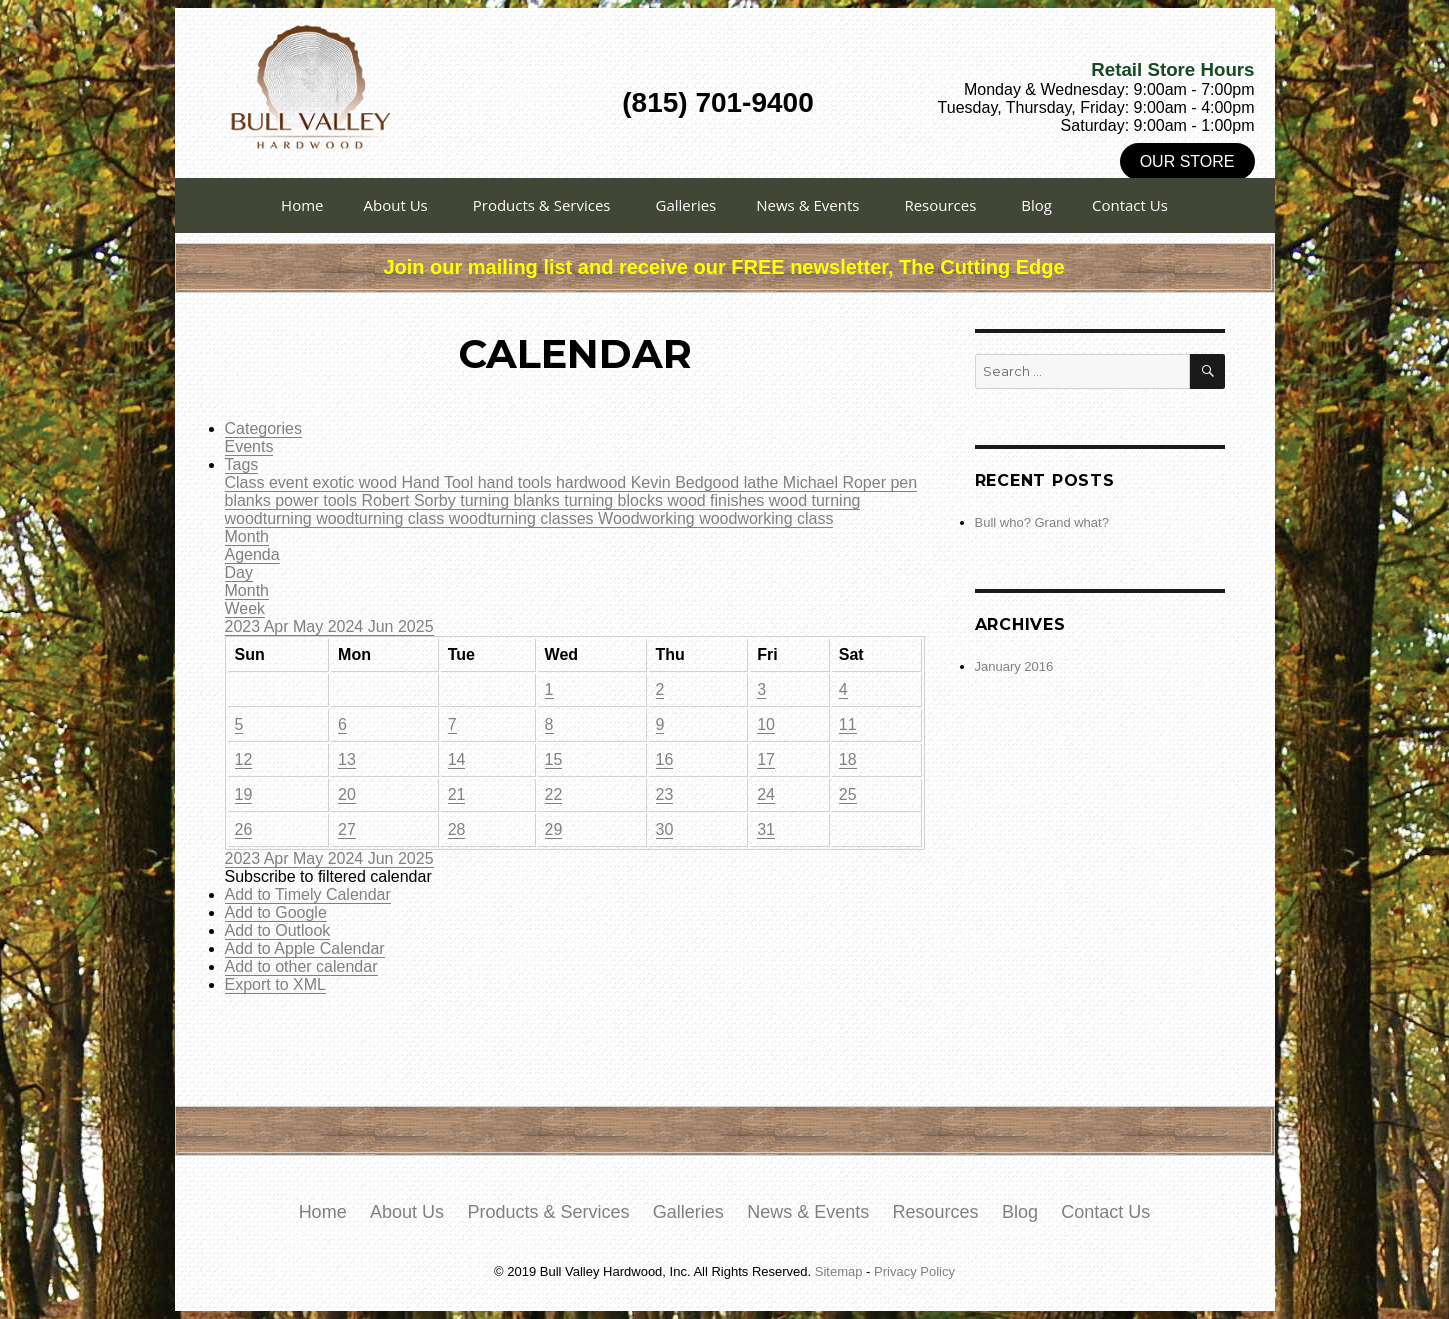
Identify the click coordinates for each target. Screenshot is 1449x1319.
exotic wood (357, 482)
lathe (763, 482)
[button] (328, 876)
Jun (383, 626)
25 (848, 794)
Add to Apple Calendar (305, 948)
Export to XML (275, 984)
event (291, 482)
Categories (263, 428)
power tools (318, 500)
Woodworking (648, 518)
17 (766, 759)
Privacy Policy (914, 1271)
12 (244, 759)
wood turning (815, 500)
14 (457, 759)
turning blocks (615, 500)
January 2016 (1014, 666)
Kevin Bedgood (687, 482)
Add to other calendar (301, 966)
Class (247, 482)
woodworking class (766, 518)
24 (766, 794)
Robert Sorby (410, 500)
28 (457, 829)
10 (766, 724)
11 (848, 724)
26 (244, 829)
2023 (244, 626)
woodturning (271, 518)
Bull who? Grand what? (1042, 522)
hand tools (517, 482)
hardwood (593, 482)
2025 (416, 626)
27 (347, 829)
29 (554, 829)
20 (347, 794)
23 (665, 794)
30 (665, 829)
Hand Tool (439, 482)
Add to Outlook (278, 930)
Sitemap (839, 1271)
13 (347, 759)
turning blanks (512, 500)
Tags (242, 464)
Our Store (1187, 161)
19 (244, 794)
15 (554, 759)
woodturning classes (523, 518)
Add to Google (276, 912)
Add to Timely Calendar (308, 894)
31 (766, 829)
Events (249, 446)
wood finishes (717, 500)
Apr (278, 626)
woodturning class (382, 518)
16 (665, 759)
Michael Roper (837, 482)
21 (457, 794)
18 (848, 759)
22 (554, 794)
